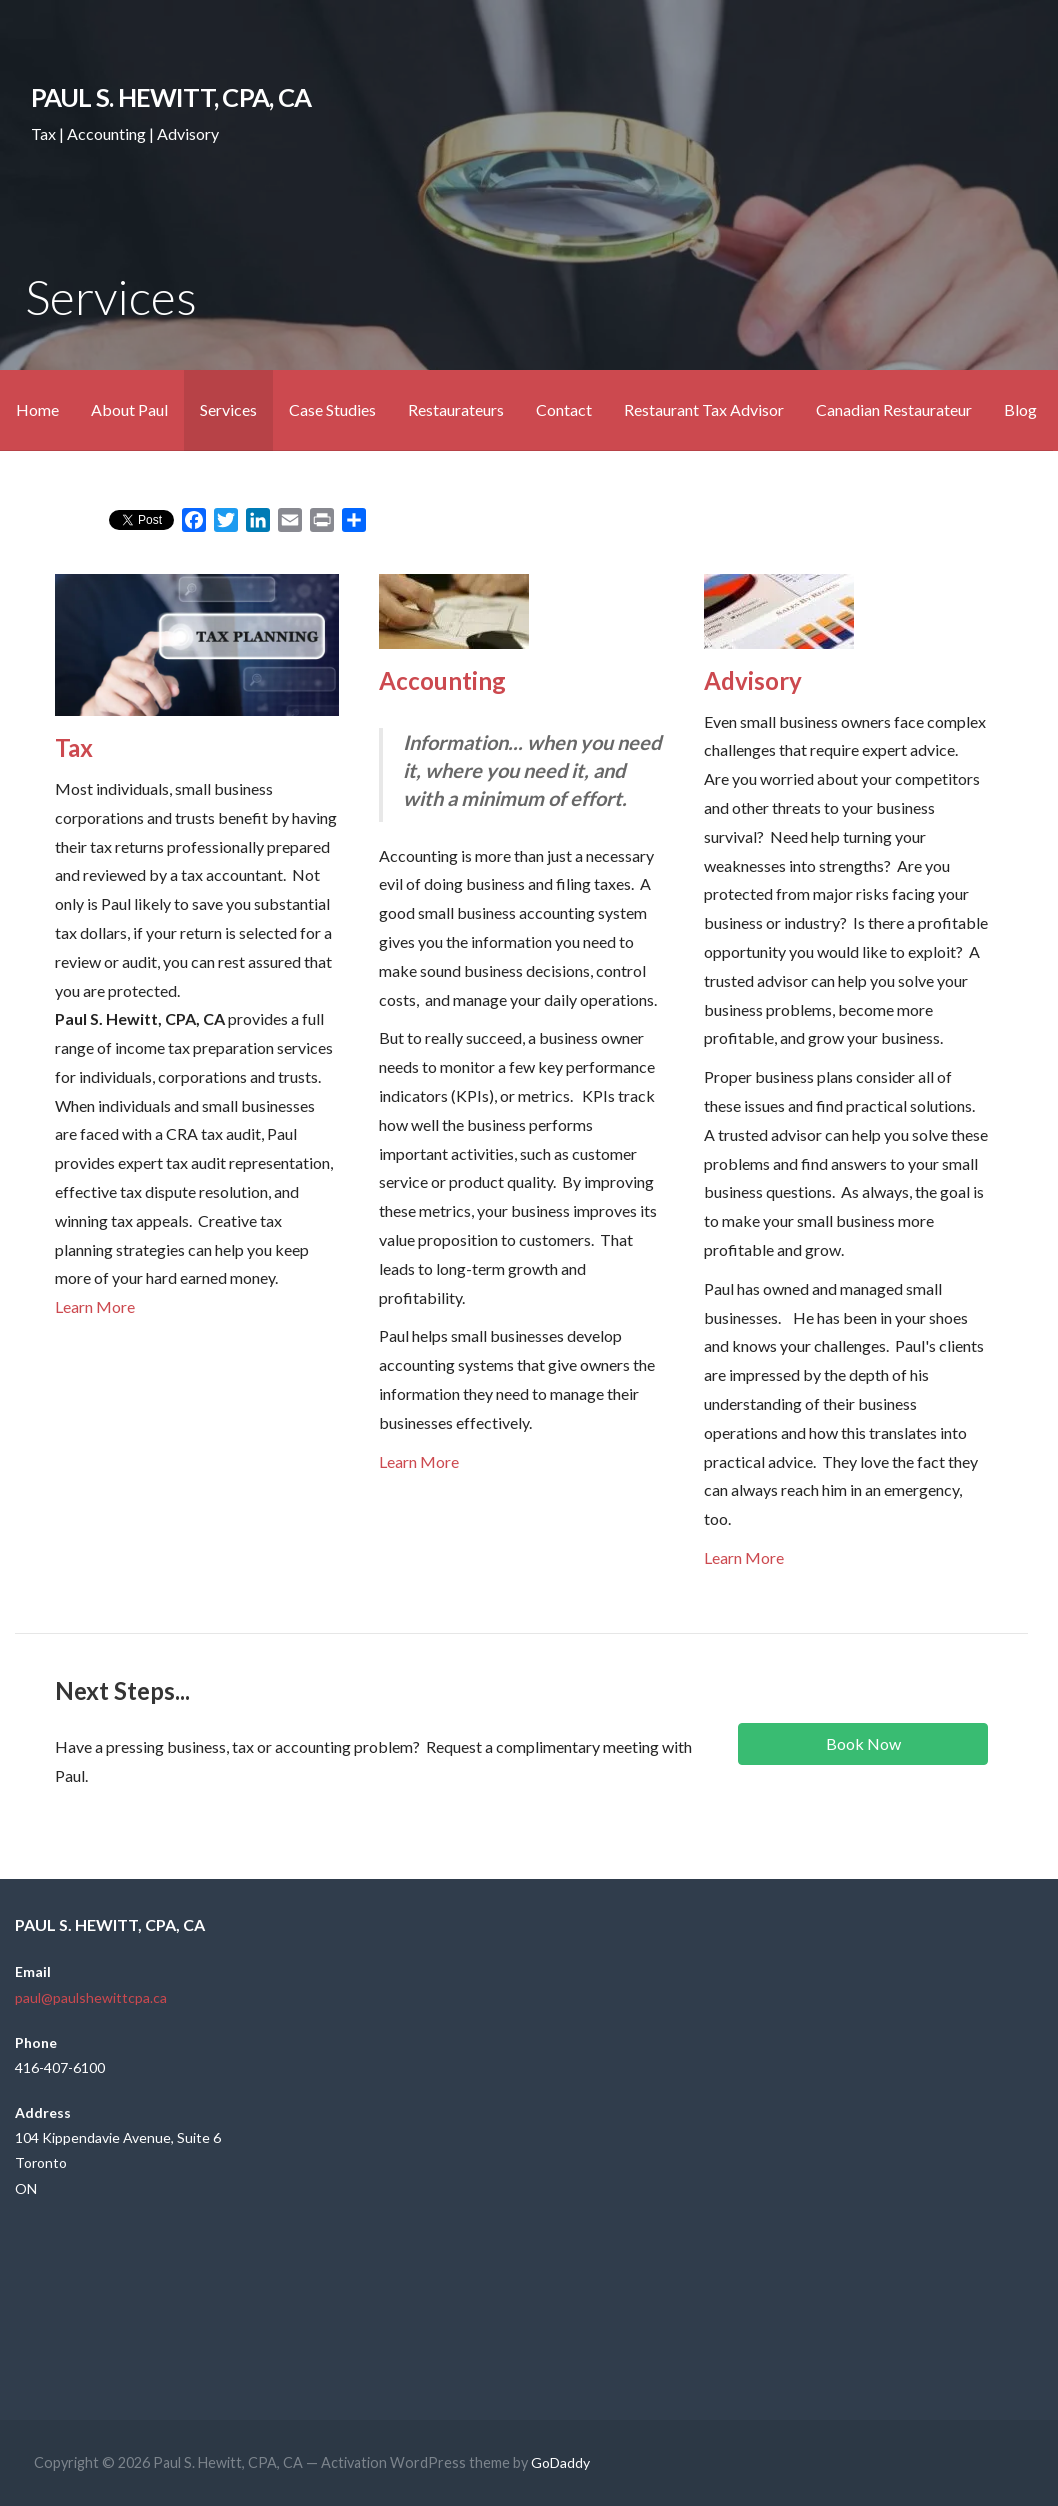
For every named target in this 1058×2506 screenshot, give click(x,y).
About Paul (129, 409)
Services (228, 409)
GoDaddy (560, 2462)
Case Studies (332, 409)
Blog (1020, 409)
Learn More (95, 1306)
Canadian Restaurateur (894, 409)
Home (37, 409)
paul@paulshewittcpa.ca (91, 1997)
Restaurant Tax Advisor (704, 409)
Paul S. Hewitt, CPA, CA (171, 97)
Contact (564, 409)
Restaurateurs (456, 409)
